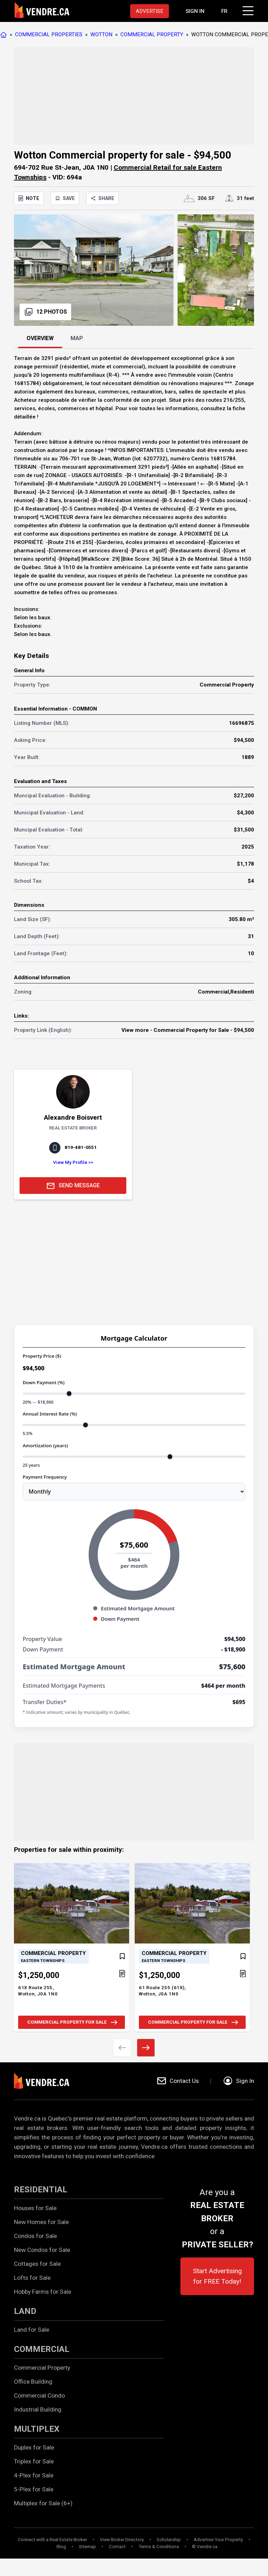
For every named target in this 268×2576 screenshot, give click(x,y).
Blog (61, 2546)
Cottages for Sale (37, 2263)
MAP (76, 338)
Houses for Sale (35, 2208)
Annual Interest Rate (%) (50, 1414)
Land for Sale (31, 2329)
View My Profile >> (73, 1162)
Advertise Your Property (218, 2539)
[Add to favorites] (122, 1956)
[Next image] (146, 2048)
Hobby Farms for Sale (42, 2291)
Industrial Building (37, 2409)
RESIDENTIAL (40, 2189)
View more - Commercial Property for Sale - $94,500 (187, 1030)
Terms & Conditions (159, 2546)
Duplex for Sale (34, 2447)
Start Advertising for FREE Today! (217, 2276)
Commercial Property (42, 2367)
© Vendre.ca (204, 2546)
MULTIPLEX (36, 2428)
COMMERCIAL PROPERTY (151, 34)
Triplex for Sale (34, 2461)
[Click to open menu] (247, 10)
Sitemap (87, 2546)
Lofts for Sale (32, 2277)
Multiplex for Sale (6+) (43, 2503)
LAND (25, 2311)
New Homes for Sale (41, 2221)
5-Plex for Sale (33, 2489)
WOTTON (101, 34)
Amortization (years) (45, 1445)
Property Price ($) (42, 1356)
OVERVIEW (40, 338)
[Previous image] (122, 2048)
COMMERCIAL (41, 2349)
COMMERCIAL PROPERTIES (48, 34)
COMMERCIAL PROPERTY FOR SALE (73, 2022)
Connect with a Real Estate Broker (52, 2539)
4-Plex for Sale (33, 2475)
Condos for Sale (35, 2235)
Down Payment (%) (44, 1382)
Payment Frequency (45, 1477)
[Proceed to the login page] (195, 11)
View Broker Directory (122, 2539)
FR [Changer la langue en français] (224, 11)
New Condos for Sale (42, 2249)
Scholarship (169, 2539)
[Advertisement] (134, 96)
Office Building (33, 2381)
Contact (117, 2546)
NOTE (28, 198)
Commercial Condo (39, 2395)
